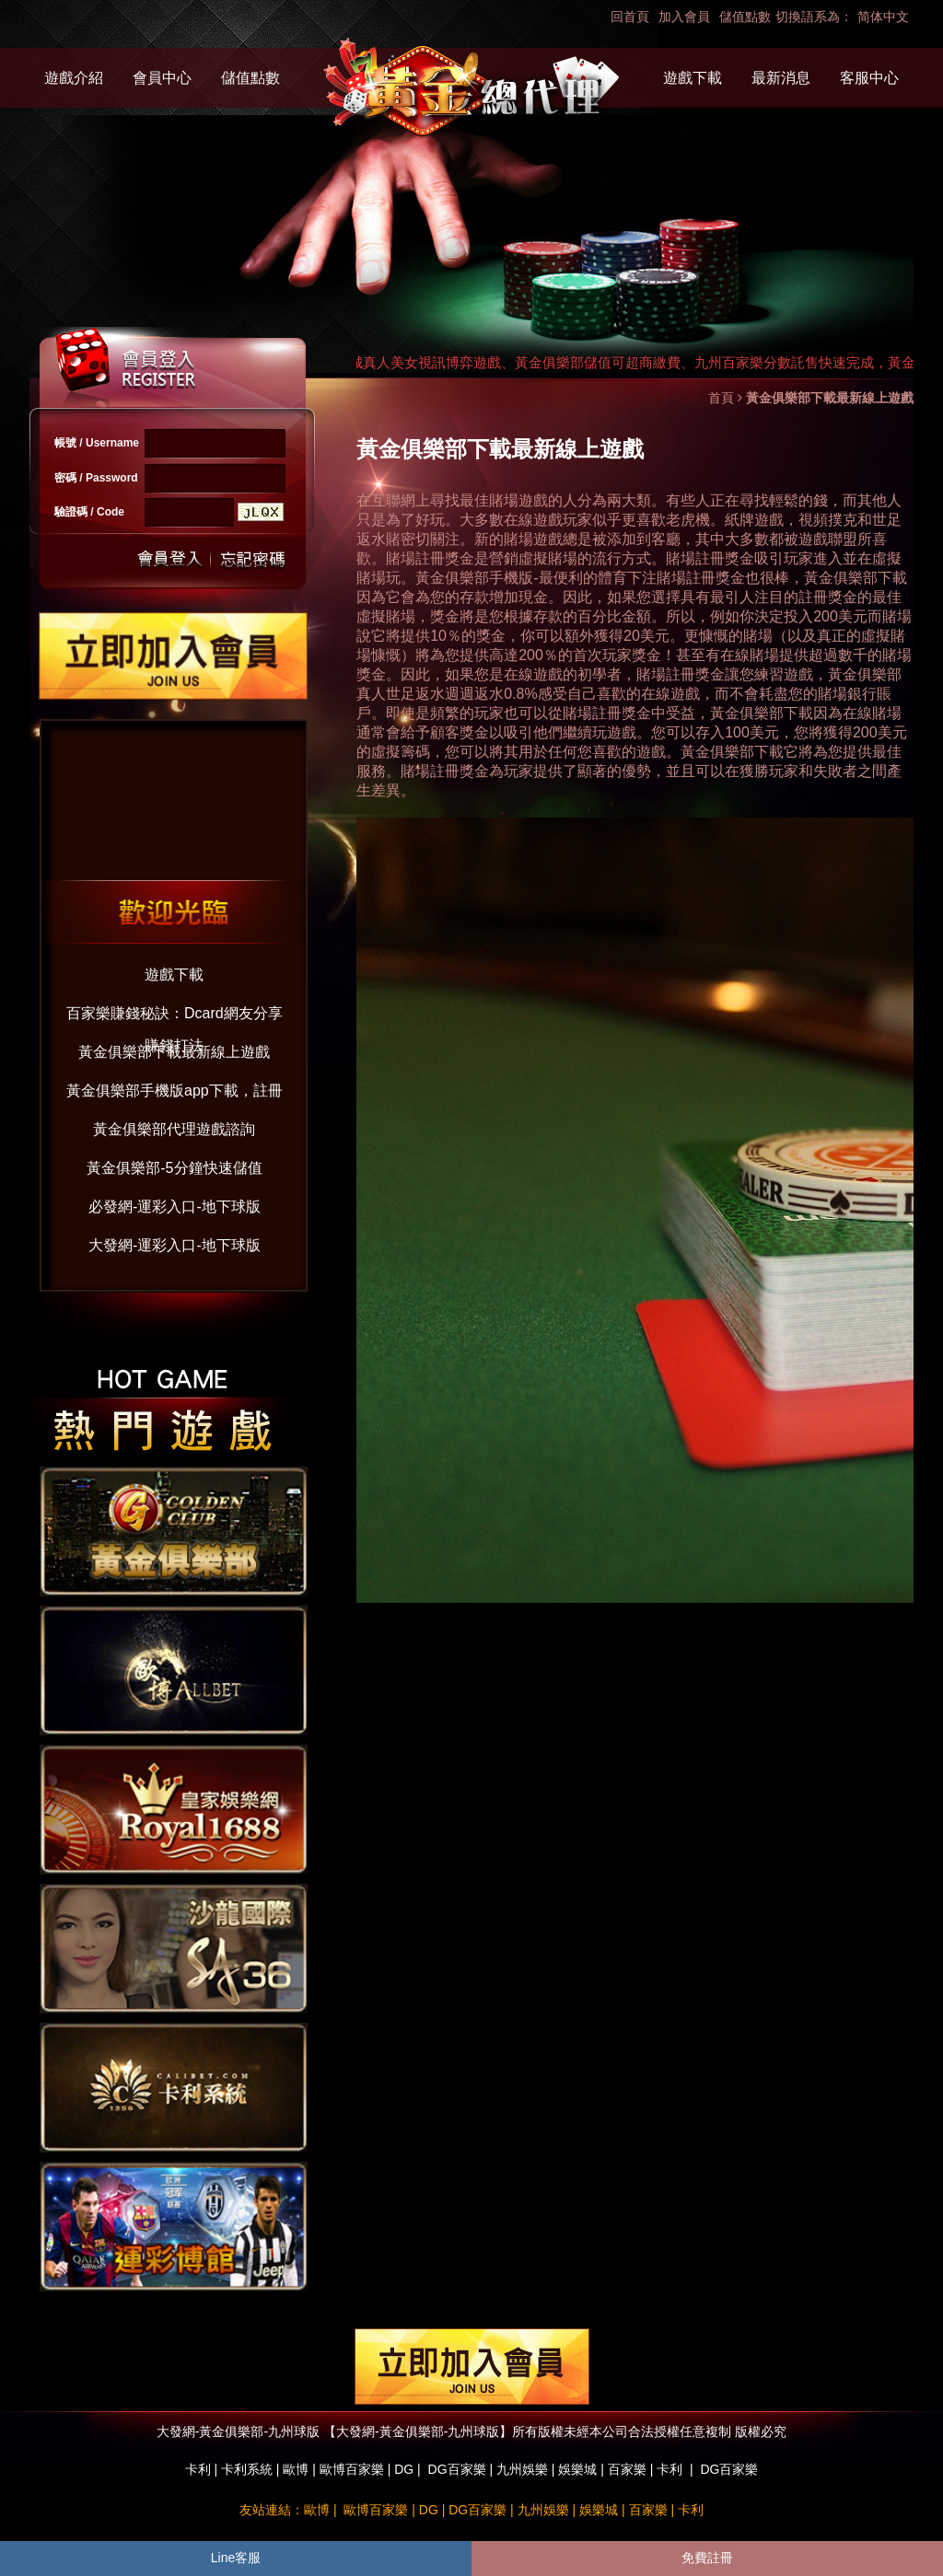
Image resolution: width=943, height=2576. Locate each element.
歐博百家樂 (352, 2469)
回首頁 (630, 16)
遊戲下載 (692, 78)
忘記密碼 (247, 559)
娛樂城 (577, 2469)
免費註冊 (707, 2557)
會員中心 (162, 78)
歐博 (296, 2469)
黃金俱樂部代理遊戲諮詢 (174, 1129)
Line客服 (236, 2557)
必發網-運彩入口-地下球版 (174, 1206)
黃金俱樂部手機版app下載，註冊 (174, 1090)
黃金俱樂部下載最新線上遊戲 (174, 1052)
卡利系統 (247, 2469)
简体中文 (883, 16)
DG (403, 2469)
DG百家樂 (457, 2469)
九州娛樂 (522, 2469)
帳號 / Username (96, 442)
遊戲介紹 (73, 78)
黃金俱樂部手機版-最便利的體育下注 (535, 578)
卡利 (198, 2469)
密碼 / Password (96, 477)
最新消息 (780, 78)
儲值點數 (745, 16)
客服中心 (869, 78)
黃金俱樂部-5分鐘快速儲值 (174, 1168)
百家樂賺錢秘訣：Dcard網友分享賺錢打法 (174, 1017)
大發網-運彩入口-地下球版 (174, 1245)
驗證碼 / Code (89, 511)
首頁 (721, 397)
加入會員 (684, 16)
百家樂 (627, 2469)
